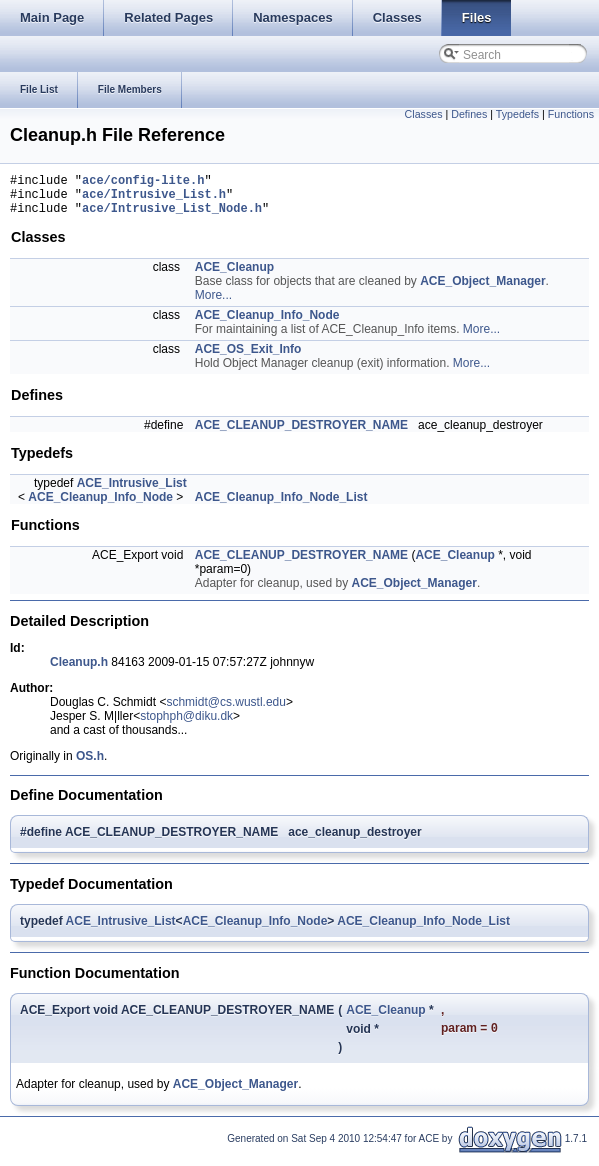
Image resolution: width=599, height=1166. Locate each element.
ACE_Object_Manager (482, 290)
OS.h (90, 765)
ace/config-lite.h (143, 182)
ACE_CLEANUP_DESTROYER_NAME (301, 434)
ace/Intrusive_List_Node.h (172, 216)
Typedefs (517, 114)
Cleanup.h (79, 671)
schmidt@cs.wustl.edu (226, 711)
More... (213, 304)
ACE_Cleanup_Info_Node (267, 324)
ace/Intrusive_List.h (154, 199)
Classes (424, 114)
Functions (571, 114)
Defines (469, 114)
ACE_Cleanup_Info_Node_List (281, 506)
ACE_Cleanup (234, 276)
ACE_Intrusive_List (132, 492)
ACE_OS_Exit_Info (248, 358)
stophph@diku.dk (186, 725)
